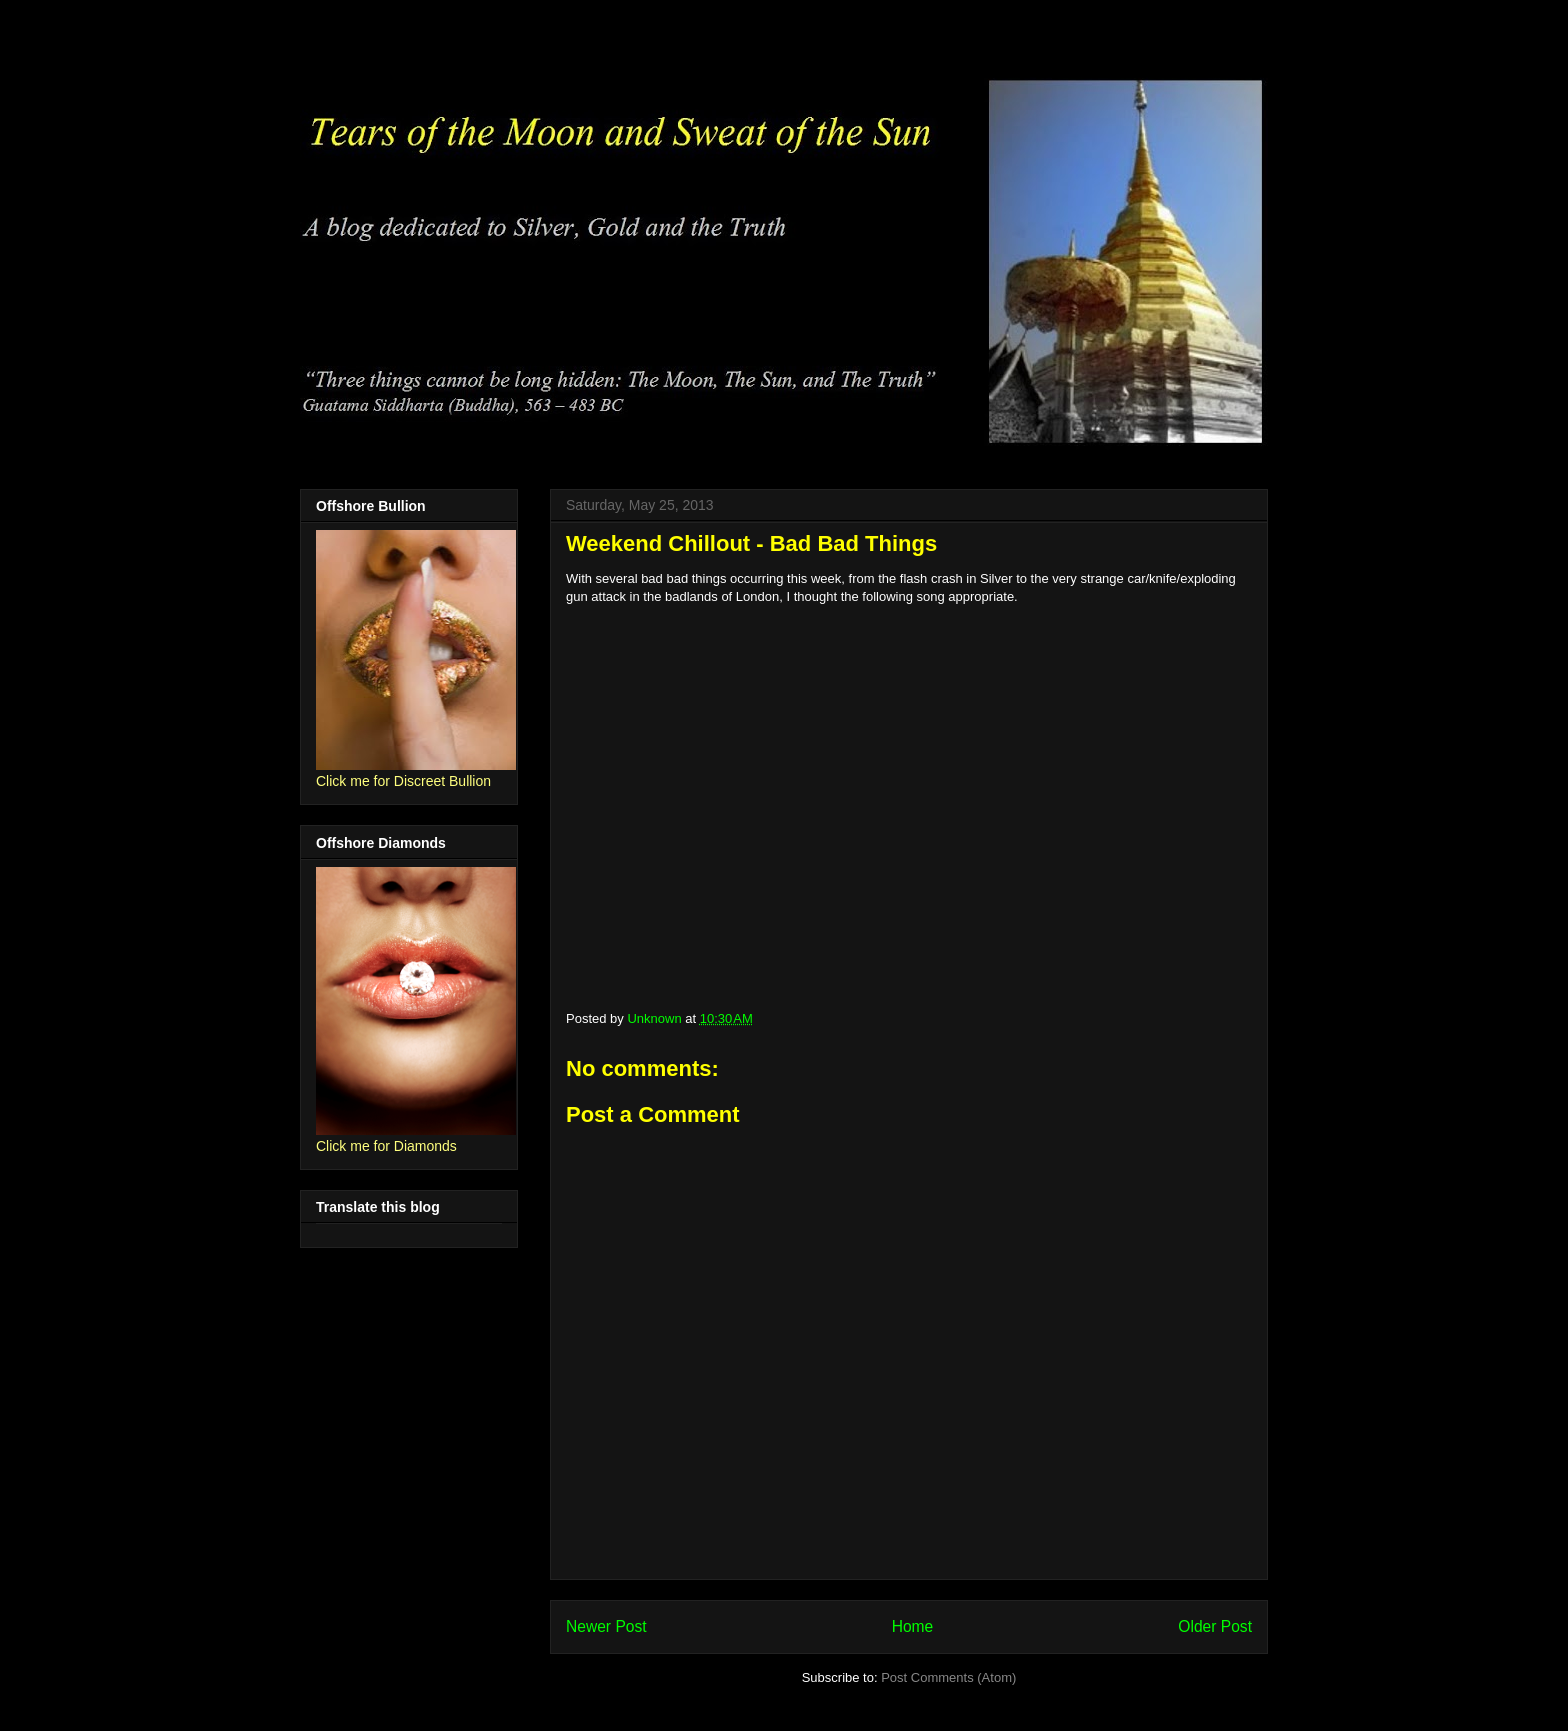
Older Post (1215, 1626)
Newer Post (606, 1626)
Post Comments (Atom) (948, 1677)
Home (913, 1626)
